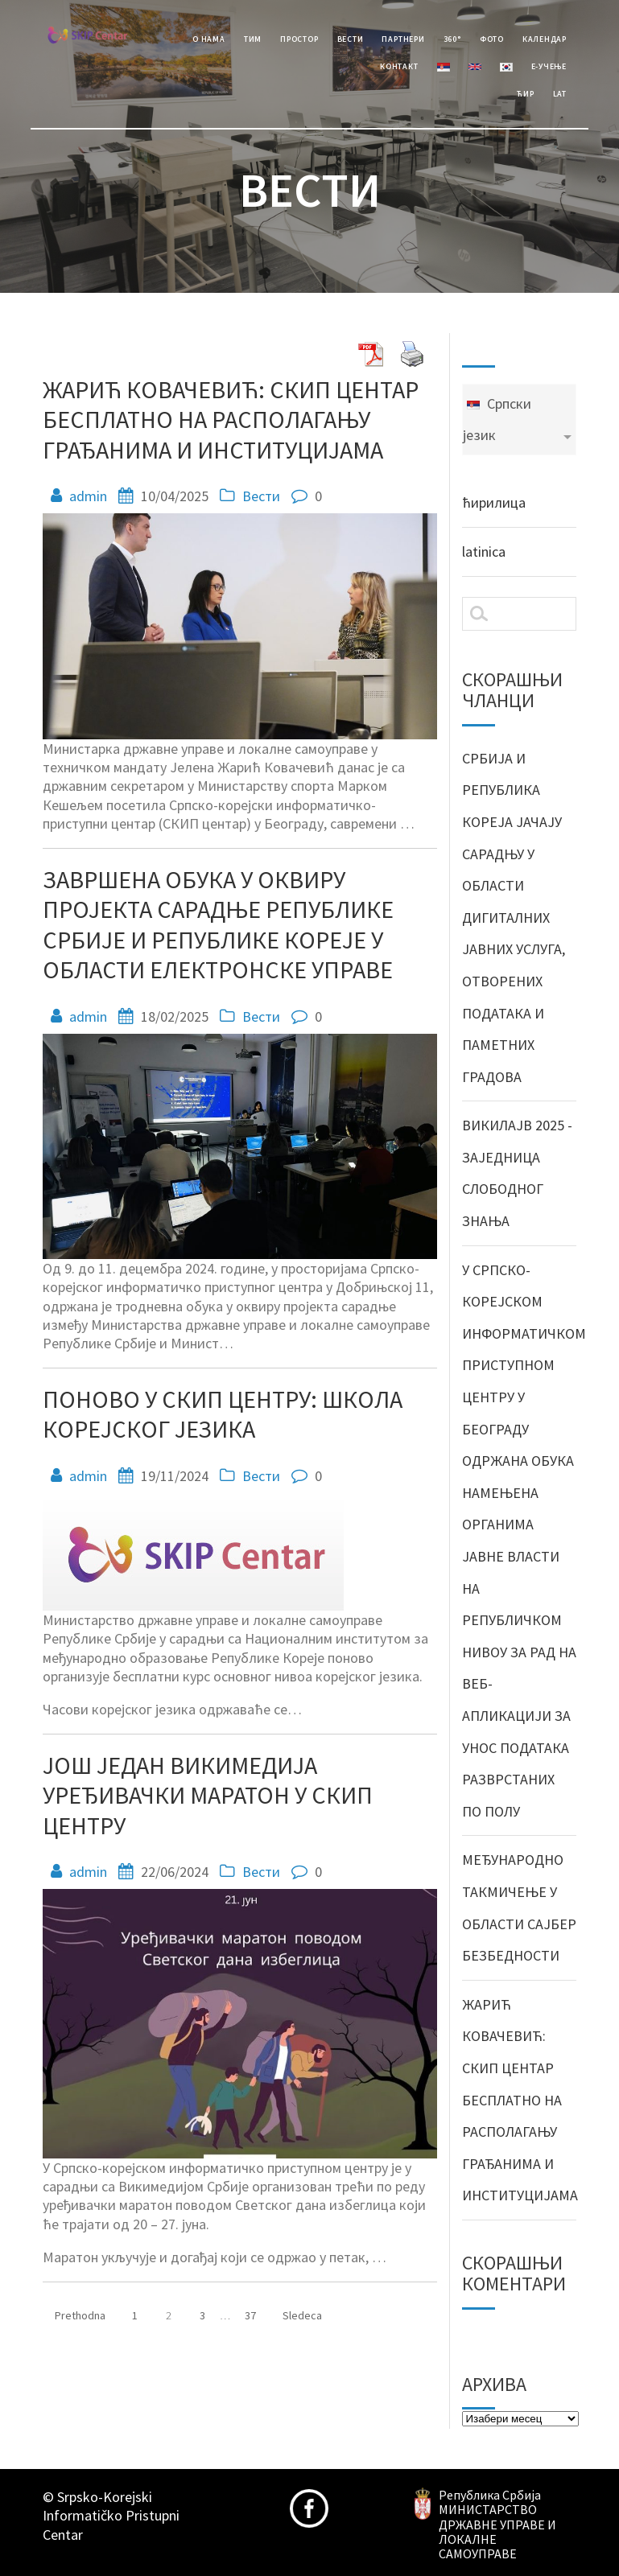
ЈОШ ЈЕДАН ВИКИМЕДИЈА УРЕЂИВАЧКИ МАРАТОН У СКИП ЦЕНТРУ (208, 1795)
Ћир (525, 93)
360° (452, 39)
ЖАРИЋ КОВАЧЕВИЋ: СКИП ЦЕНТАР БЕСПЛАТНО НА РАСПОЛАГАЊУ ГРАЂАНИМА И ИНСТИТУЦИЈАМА (231, 419)
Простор (299, 39)
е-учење (549, 66)
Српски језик (497, 419)
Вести (350, 39)
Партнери (403, 39)
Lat (560, 93)
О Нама (208, 39)
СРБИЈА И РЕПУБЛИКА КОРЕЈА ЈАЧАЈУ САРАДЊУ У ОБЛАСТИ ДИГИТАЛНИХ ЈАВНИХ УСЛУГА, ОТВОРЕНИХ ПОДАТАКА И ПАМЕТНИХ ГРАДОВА (513, 917)
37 (256, 2310)
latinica (484, 551)
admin (88, 496)
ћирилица (494, 502)
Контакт (399, 66)
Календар (544, 39)
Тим (253, 39)
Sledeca (302, 2315)
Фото (492, 39)
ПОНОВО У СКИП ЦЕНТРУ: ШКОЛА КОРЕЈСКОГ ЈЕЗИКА (222, 1414)
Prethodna (80, 2315)
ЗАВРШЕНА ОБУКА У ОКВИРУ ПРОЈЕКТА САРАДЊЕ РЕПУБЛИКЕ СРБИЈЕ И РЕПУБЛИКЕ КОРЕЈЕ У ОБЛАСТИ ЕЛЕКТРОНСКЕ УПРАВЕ (218, 925)
